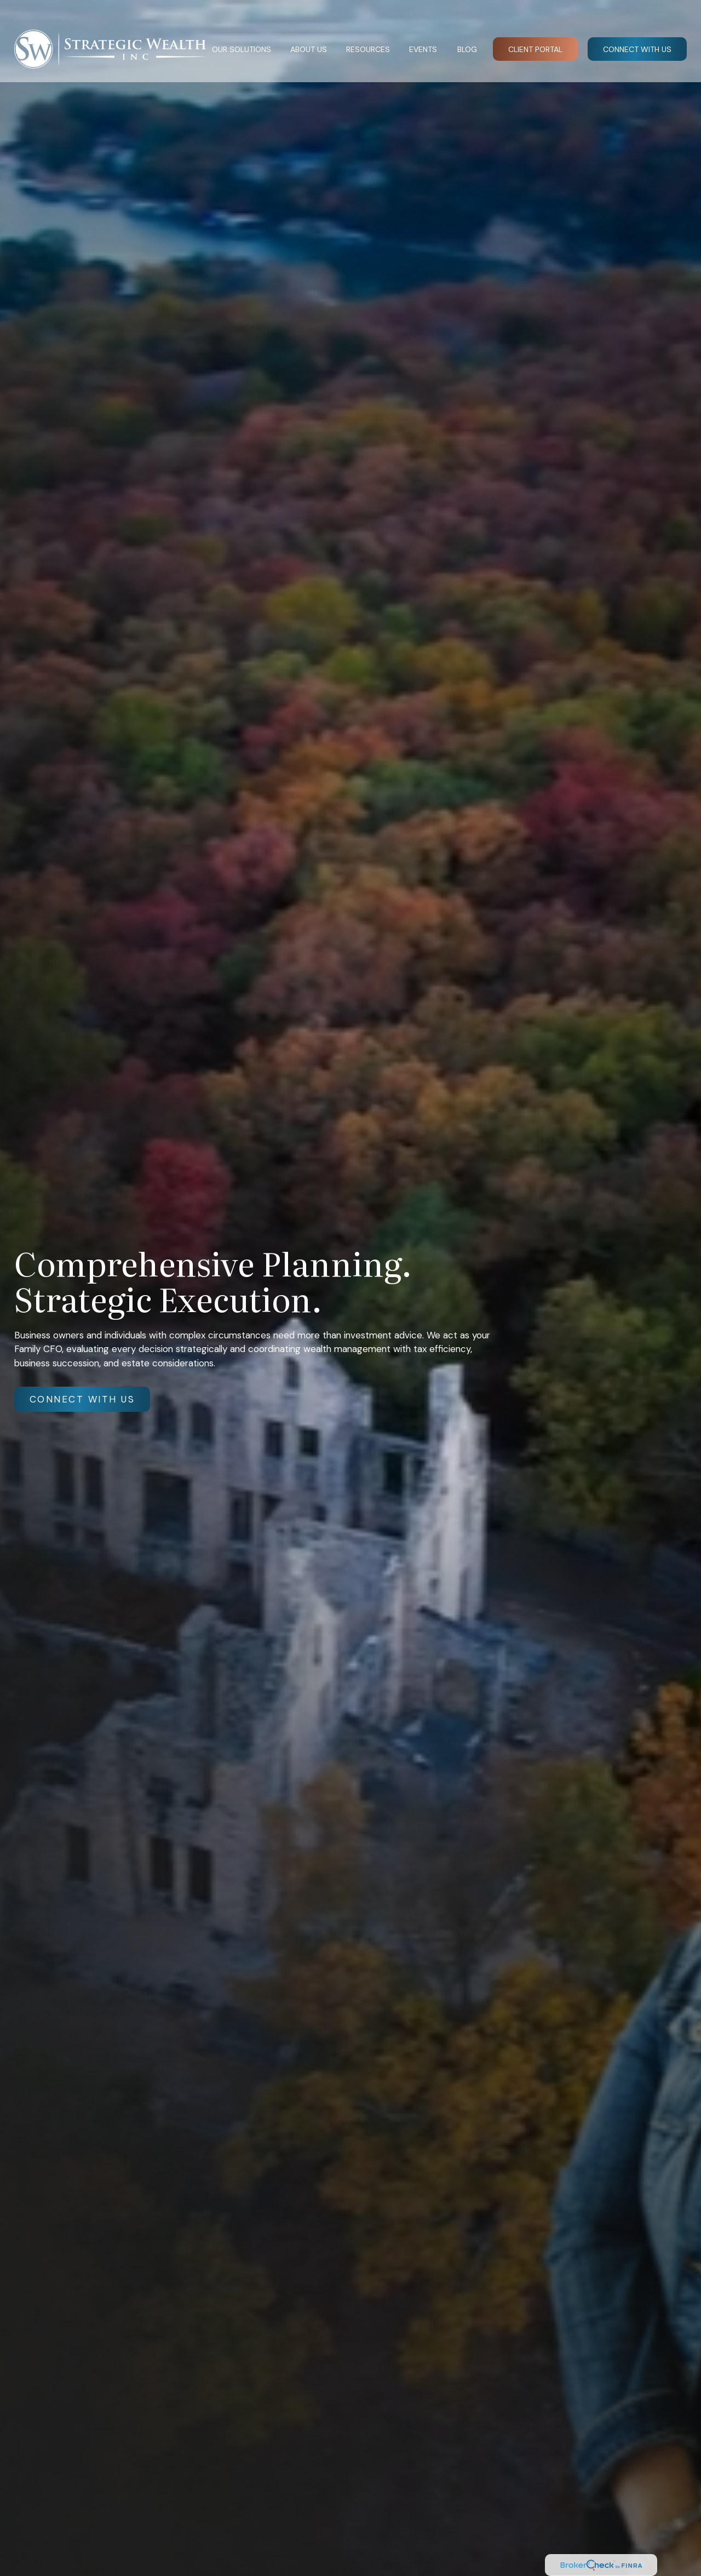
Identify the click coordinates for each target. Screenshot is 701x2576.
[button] (241, 33)
